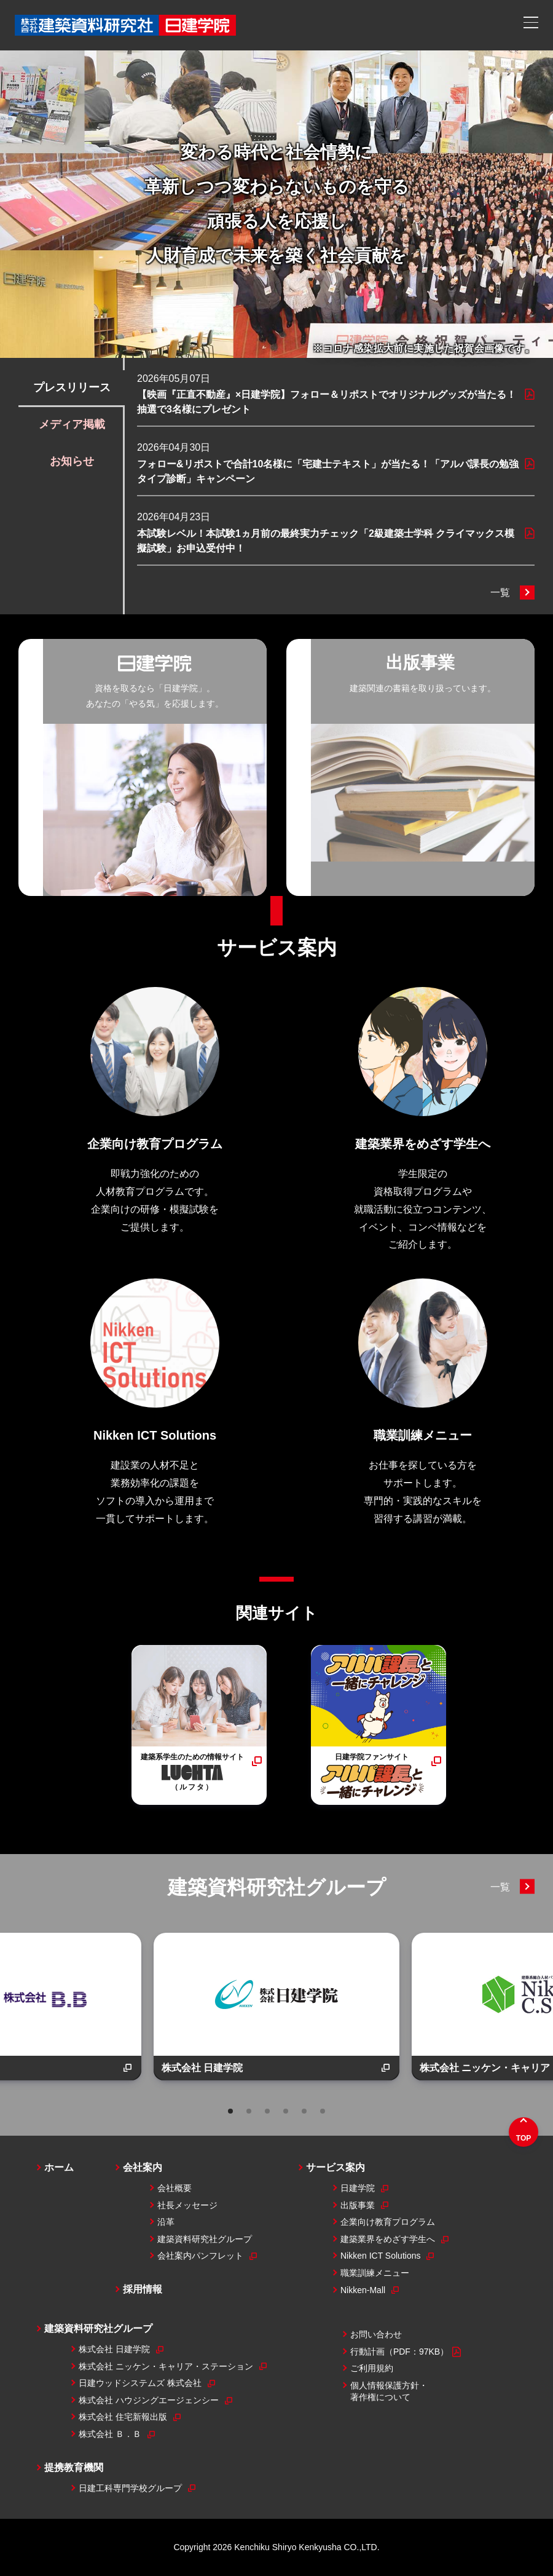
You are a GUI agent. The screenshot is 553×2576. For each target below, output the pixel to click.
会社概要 (174, 2188)
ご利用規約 (371, 2368)
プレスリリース (72, 387)
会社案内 (142, 2167)
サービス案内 (277, 948)
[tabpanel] (276, 2006)
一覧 (500, 592)
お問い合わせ (376, 2334)
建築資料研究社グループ (277, 1887)
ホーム (59, 2167)
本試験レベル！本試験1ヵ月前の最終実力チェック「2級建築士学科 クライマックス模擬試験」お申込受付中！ (325, 540)
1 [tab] (230, 2111)
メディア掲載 (72, 424)
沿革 (166, 2222)
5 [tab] (304, 2111)
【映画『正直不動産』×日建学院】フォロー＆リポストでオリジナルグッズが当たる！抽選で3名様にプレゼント (326, 401)
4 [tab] (286, 2111)
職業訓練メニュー (374, 2273)
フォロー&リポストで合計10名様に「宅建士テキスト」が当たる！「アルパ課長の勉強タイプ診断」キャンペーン (328, 471)
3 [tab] (267, 2111)
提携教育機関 (73, 2467)
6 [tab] (322, 2111)
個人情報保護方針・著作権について (389, 2391)
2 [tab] (249, 2111)
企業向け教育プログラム (387, 2222)
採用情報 (142, 2289)
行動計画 (405, 2352)
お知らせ (72, 461)
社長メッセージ (187, 2205)
